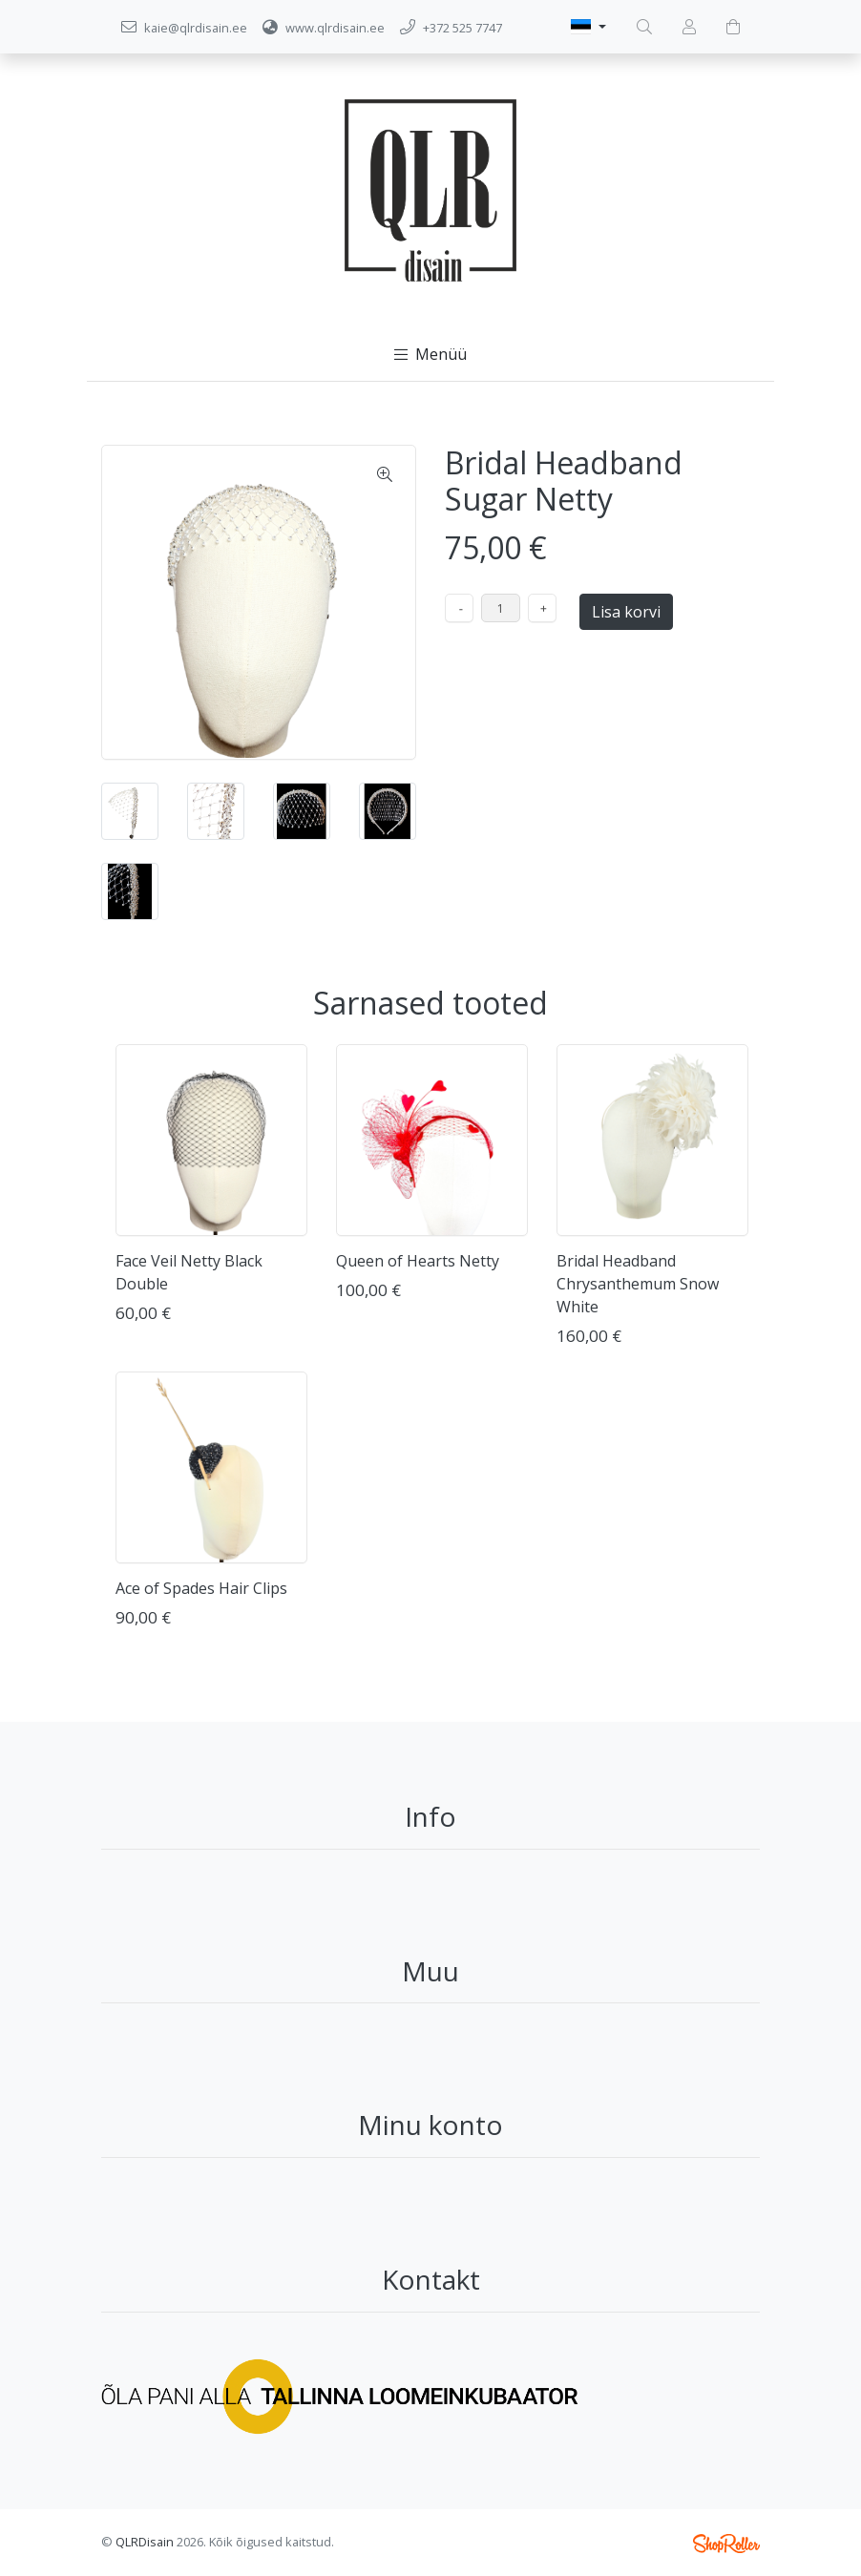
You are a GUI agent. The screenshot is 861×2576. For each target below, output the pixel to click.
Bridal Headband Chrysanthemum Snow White (637, 1283)
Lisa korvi (626, 611)
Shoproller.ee (726, 2543)
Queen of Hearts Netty (417, 1260)
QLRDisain (145, 2541)
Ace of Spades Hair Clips (201, 1588)
